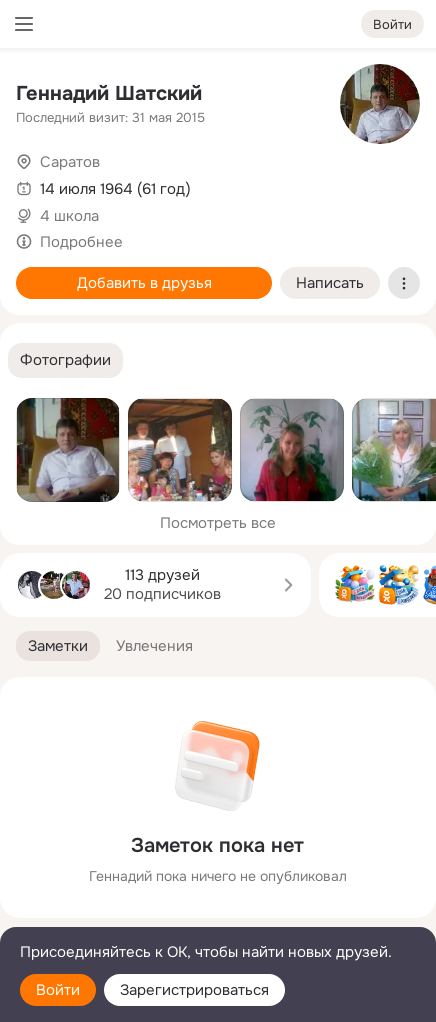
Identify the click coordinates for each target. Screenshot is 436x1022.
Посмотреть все (218, 523)
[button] (65, 360)
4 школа (69, 216)
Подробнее (81, 242)
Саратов (70, 162)
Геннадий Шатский (109, 93)
